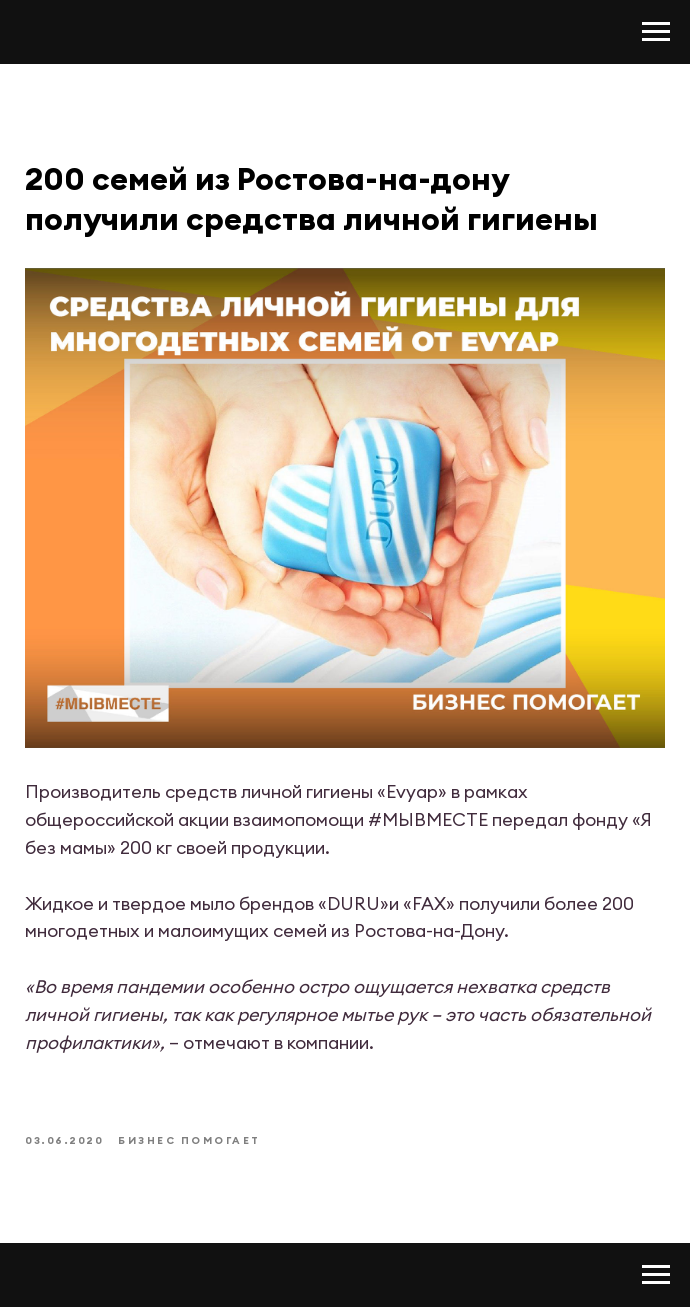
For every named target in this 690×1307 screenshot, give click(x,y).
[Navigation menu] (656, 32)
